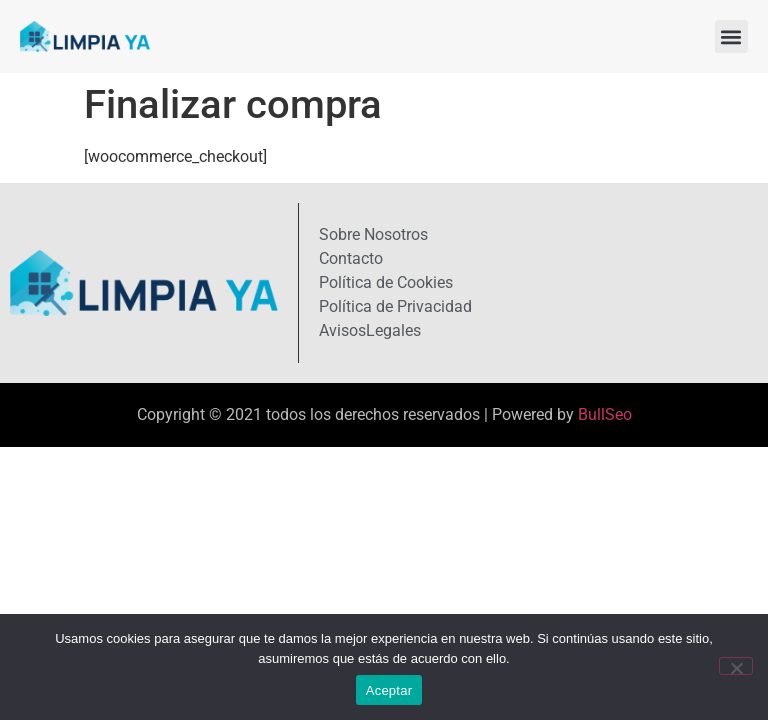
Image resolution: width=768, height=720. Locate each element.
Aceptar (389, 690)
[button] (731, 36)
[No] (736, 666)
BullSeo (605, 414)
